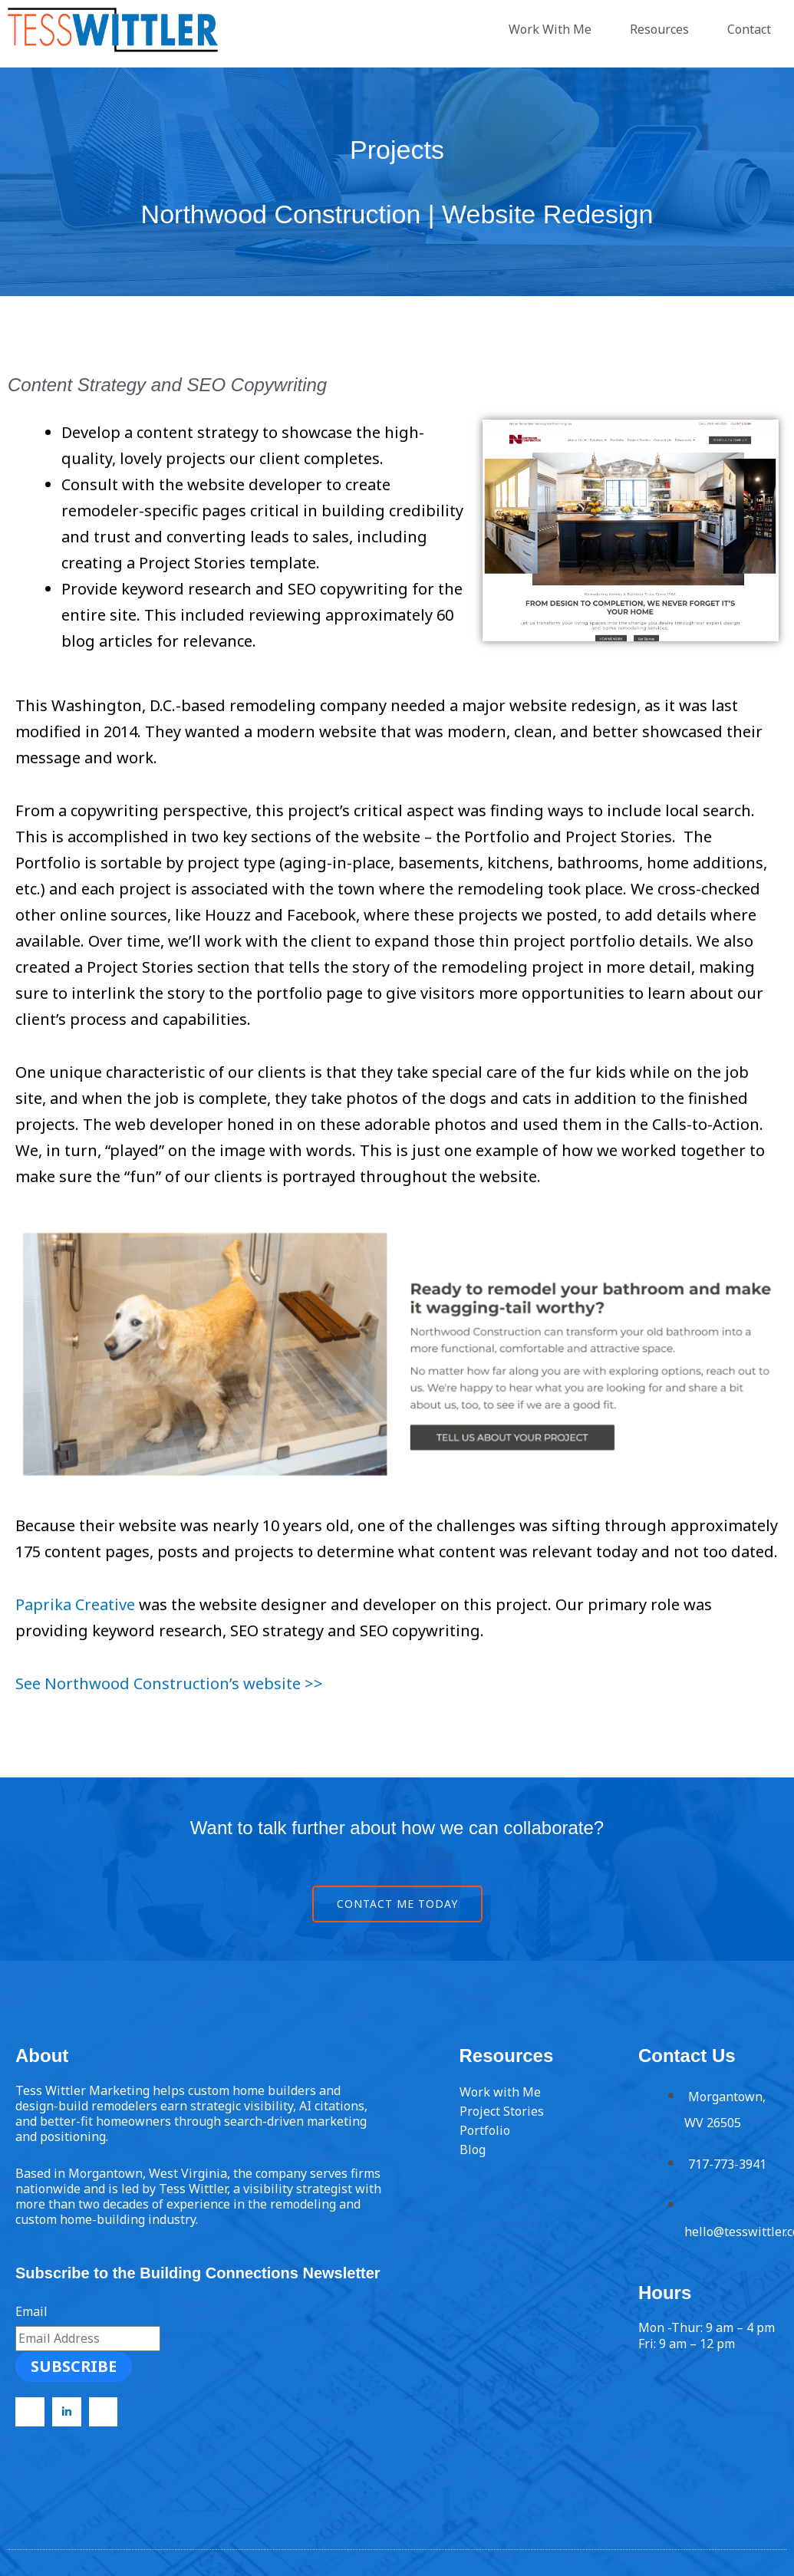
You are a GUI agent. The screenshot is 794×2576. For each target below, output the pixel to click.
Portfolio (485, 2130)
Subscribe (74, 2366)
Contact (753, 29)
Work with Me (500, 2092)
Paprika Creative (75, 1604)
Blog (473, 2149)
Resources (663, 29)
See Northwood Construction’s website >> (169, 1683)
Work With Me (554, 29)
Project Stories (502, 2111)
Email (31, 2311)
